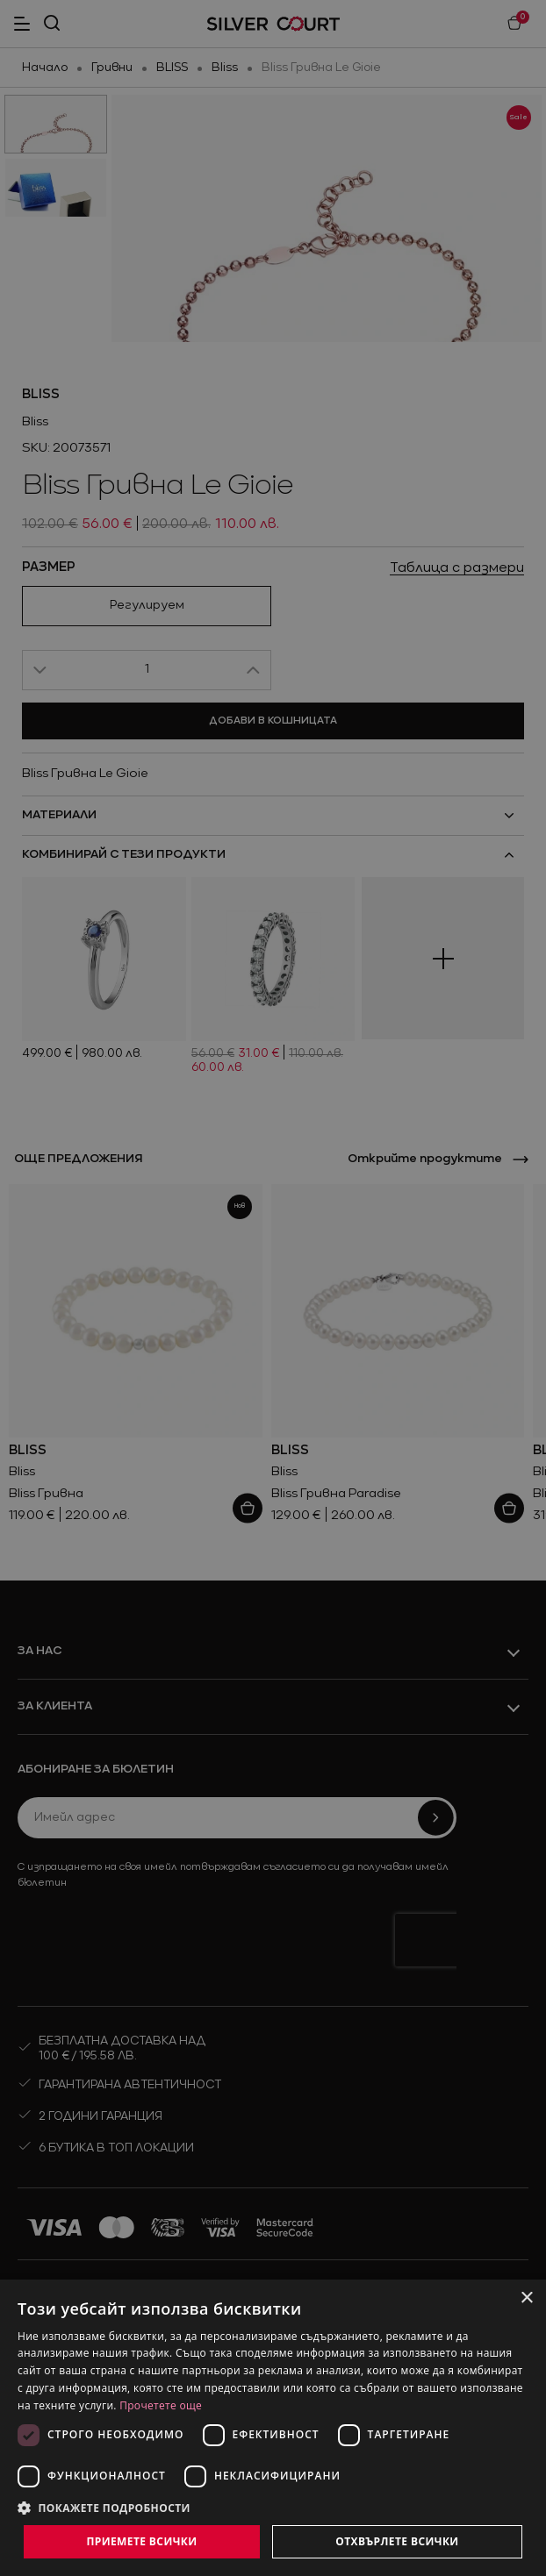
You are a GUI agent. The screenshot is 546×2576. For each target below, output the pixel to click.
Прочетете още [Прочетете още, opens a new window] (160, 2405)
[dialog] (273, 2428)
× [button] (526, 2298)
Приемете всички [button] (141, 2541)
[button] (273, 2507)
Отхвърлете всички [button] (396, 2541)
